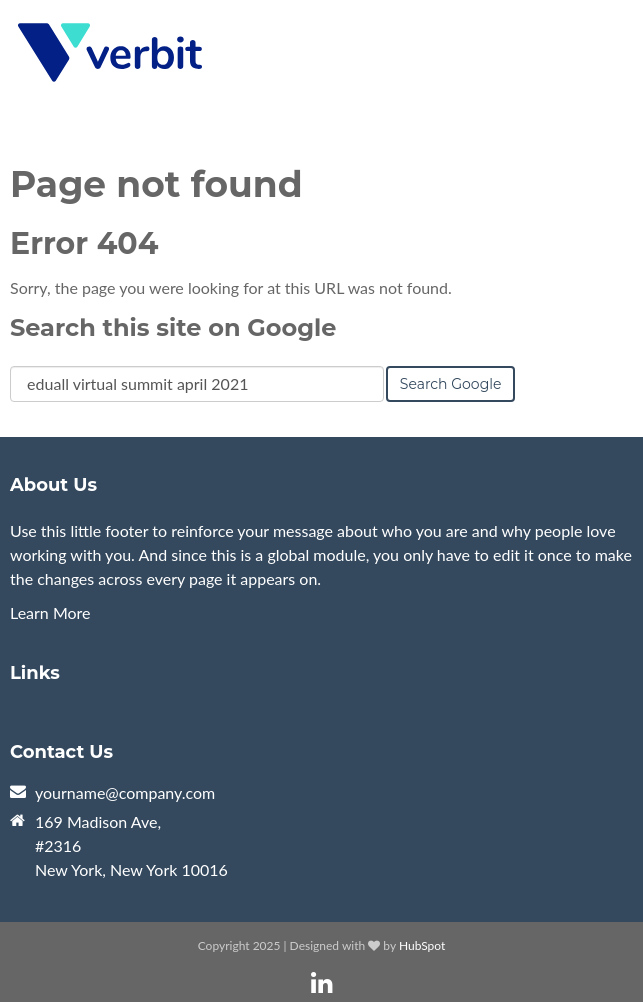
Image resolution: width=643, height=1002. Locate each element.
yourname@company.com (125, 792)
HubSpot (422, 945)
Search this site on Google (173, 327)
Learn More (50, 612)
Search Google (451, 384)
